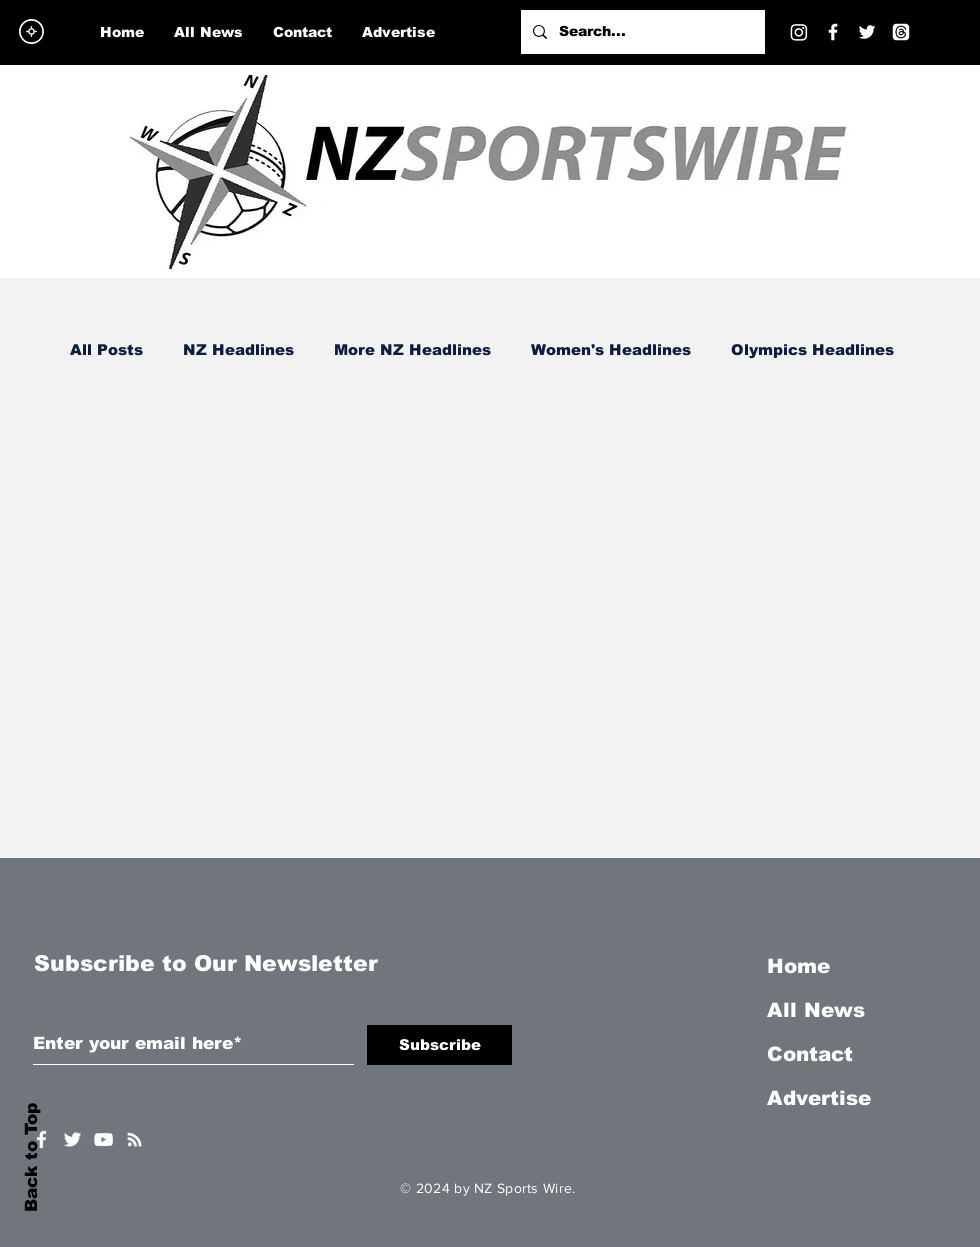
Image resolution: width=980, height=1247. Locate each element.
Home (798, 966)
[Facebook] (833, 32)
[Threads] (901, 32)
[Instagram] (799, 32)
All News (816, 1010)
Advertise (819, 1098)
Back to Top (31, 1157)
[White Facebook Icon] (41, 1139)
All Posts (106, 349)
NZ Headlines (238, 349)
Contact (810, 1054)
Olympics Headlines (812, 349)
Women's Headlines (611, 349)
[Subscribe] (439, 1045)
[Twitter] (867, 32)
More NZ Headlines (412, 349)
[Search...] (641, 32)
